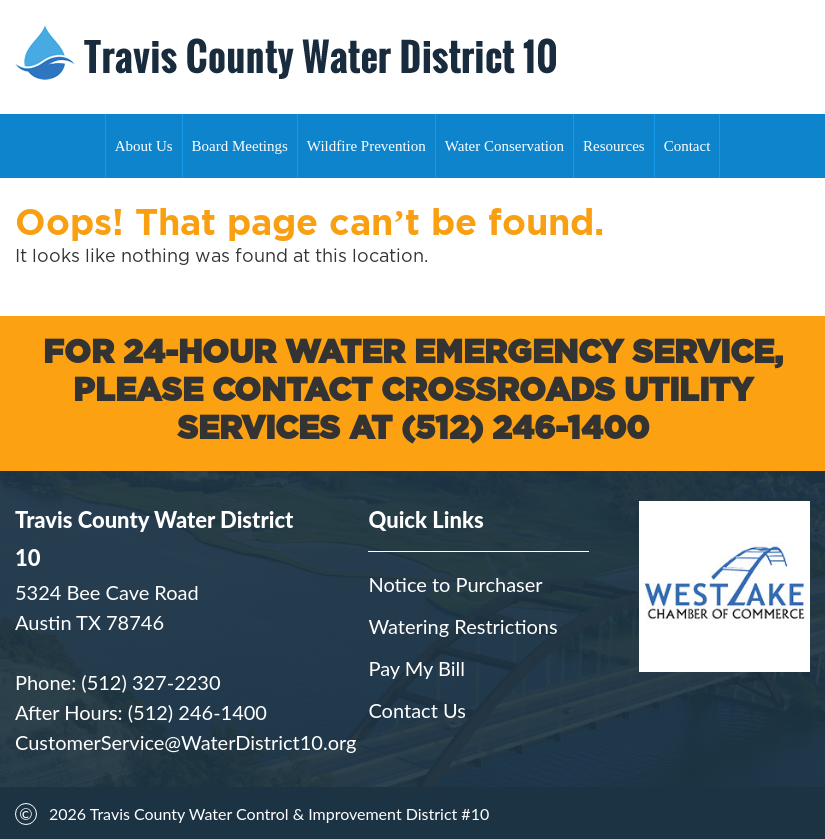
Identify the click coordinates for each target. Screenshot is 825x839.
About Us (144, 146)
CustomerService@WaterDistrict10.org (185, 742)
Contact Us (416, 710)
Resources (614, 146)
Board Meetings (240, 146)
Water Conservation (504, 146)
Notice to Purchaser (455, 584)
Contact (687, 146)
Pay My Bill (416, 668)
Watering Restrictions (462, 626)
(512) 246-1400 (197, 712)
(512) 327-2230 (150, 682)
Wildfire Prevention (366, 146)
